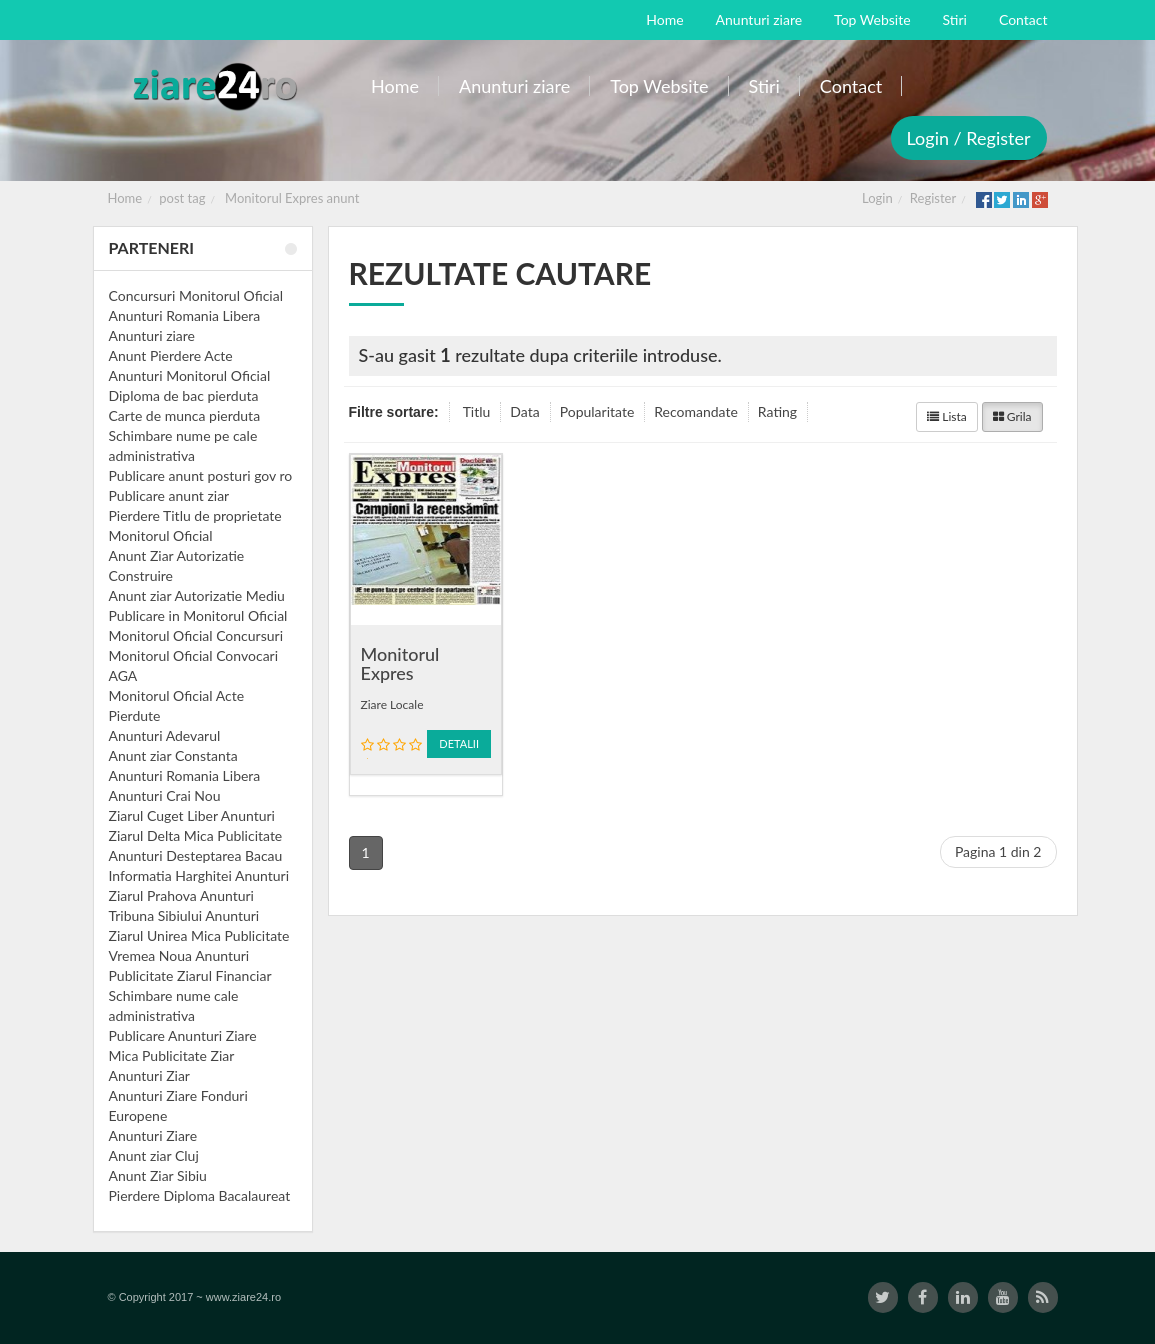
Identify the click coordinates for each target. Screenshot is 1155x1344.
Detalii (459, 743)
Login (877, 198)
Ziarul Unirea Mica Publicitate (199, 935)
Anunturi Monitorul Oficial (190, 375)
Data (524, 411)
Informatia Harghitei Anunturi (199, 875)
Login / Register (969, 138)
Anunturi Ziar (149, 1075)
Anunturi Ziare (153, 1135)
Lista (947, 416)
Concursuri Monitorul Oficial (196, 295)
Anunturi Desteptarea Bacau (196, 855)
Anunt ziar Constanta (173, 755)
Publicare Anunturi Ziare (183, 1035)
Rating (777, 411)
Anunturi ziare (152, 335)
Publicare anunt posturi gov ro (201, 475)
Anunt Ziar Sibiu (158, 1175)
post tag (182, 198)
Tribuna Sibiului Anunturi (184, 915)
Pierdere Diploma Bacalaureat (200, 1195)
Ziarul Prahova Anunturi (181, 895)
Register (933, 198)
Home (125, 198)
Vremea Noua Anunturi (179, 955)
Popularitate (597, 411)
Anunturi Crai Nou (165, 795)
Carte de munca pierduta (185, 415)
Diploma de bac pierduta (184, 395)
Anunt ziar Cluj (154, 1155)
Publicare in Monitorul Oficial (198, 615)
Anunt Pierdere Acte (171, 355)
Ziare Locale (392, 704)
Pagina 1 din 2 (998, 851)
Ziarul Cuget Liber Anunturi (192, 815)
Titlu (477, 411)
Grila (1012, 416)
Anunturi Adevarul (165, 735)
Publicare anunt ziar (169, 495)
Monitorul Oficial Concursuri (196, 635)
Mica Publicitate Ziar (172, 1055)
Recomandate (696, 411)
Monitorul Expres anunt (292, 198)
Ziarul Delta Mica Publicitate (196, 835)
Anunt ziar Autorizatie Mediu (197, 595)
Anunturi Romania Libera (185, 315)
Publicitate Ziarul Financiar (190, 975)
